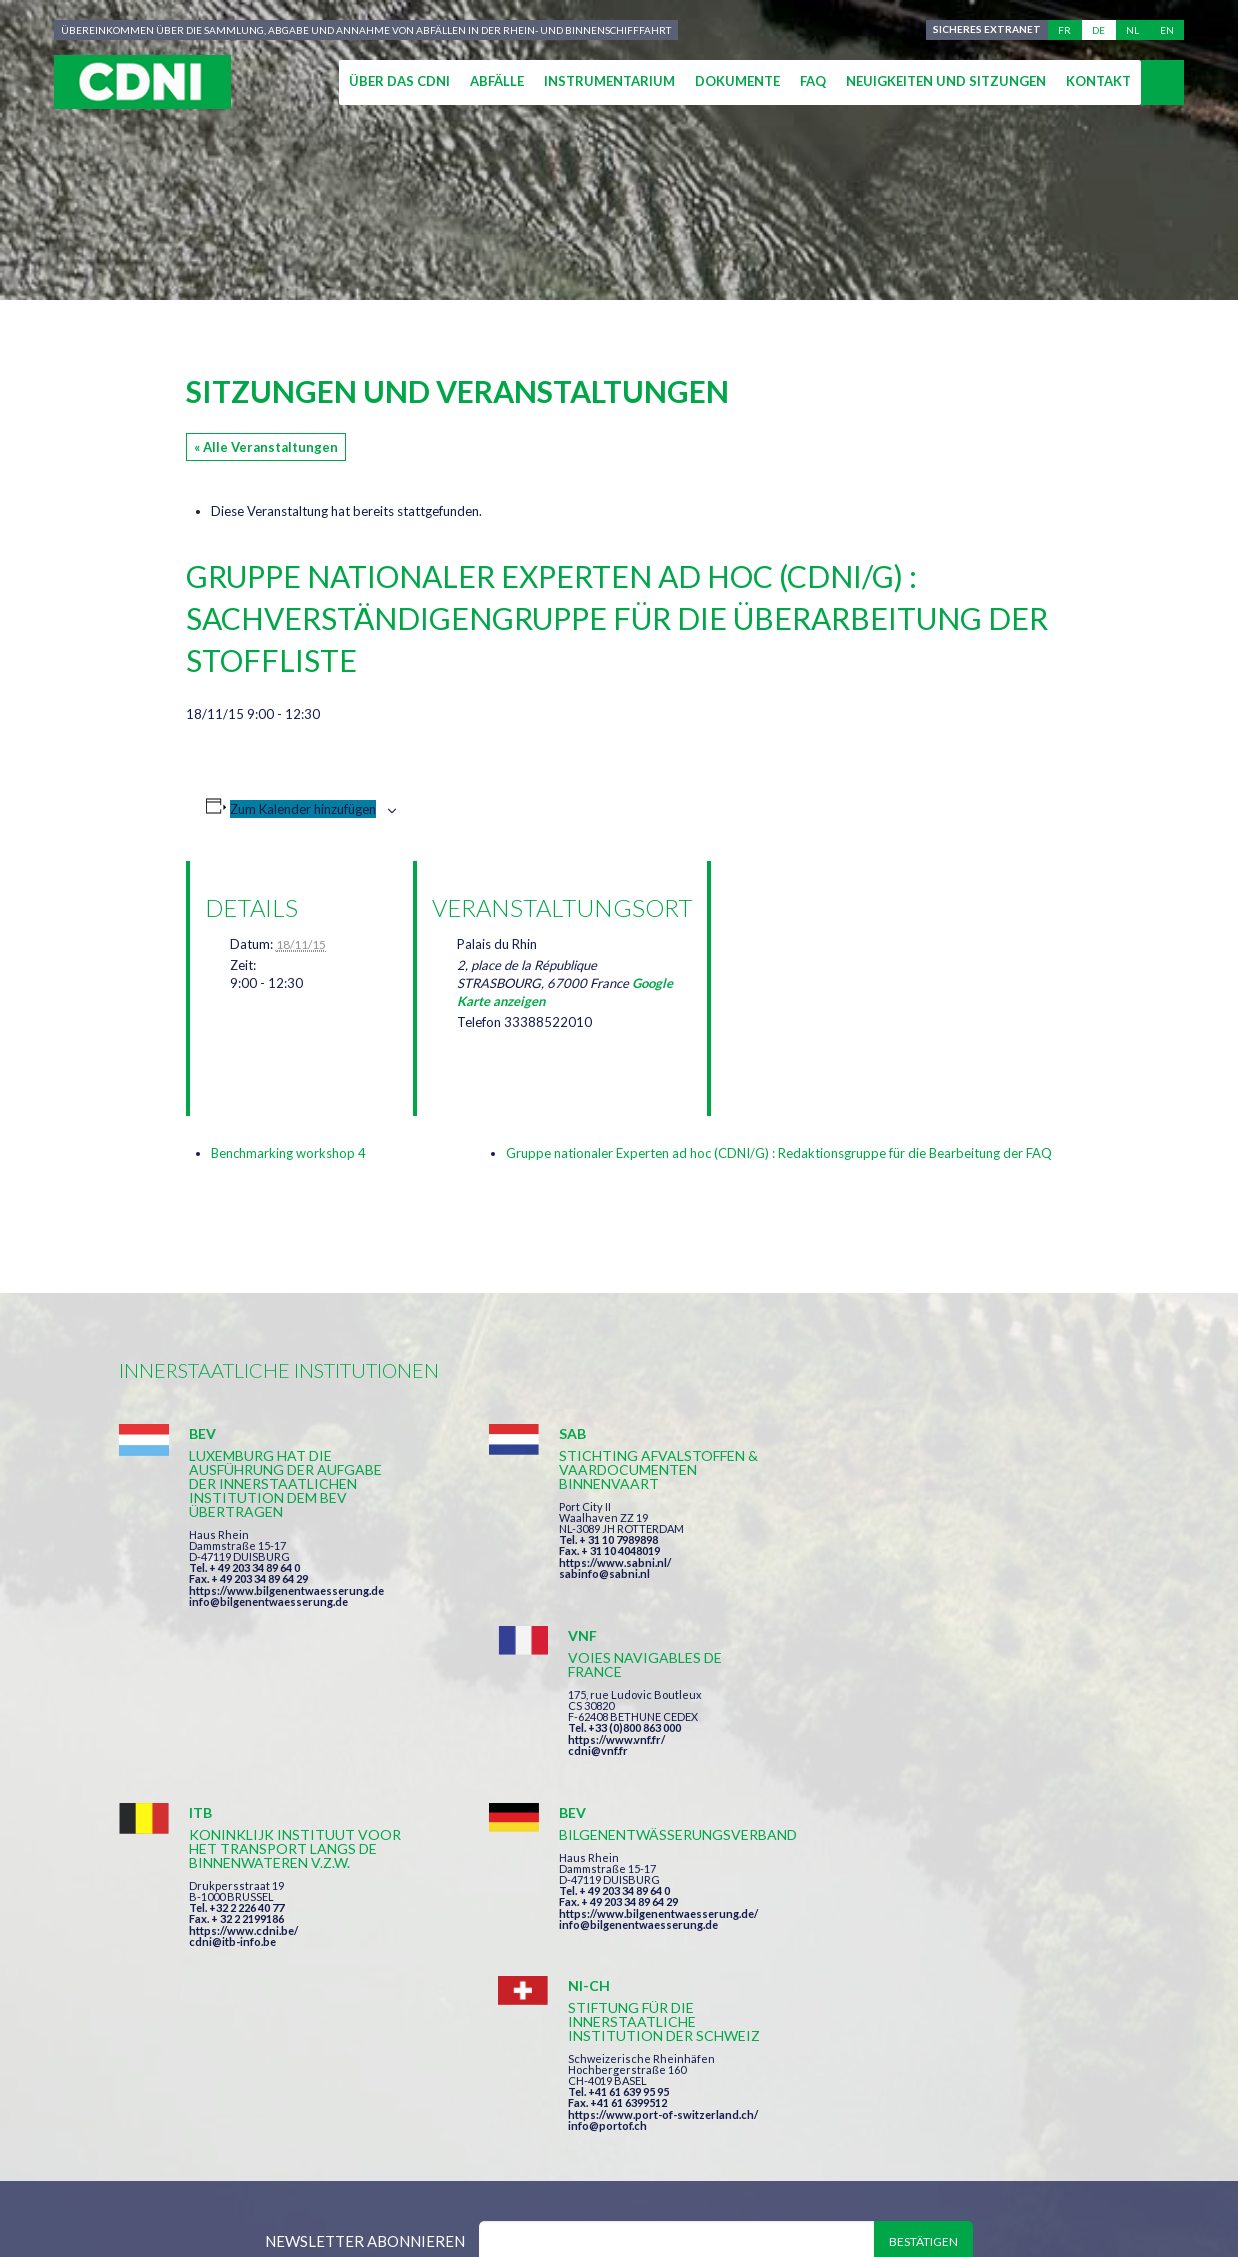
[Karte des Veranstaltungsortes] (831, 966)
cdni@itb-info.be (232, 1807)
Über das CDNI (399, 81)
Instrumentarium (609, 81)
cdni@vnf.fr (903, 1548)
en (1167, 30)
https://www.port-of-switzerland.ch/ (968, 1793)
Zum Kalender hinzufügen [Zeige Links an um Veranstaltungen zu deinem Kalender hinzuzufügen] (303, 809)
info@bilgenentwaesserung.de (268, 1601)
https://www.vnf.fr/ (921, 1537)
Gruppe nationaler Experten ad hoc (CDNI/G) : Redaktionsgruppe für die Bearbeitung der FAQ (779, 1153)
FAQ (813, 81)
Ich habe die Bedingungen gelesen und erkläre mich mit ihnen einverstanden (735, 1959)
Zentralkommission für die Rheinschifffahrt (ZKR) (313, 2168)
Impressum (567, 2168)
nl (1132, 30)
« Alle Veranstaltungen (266, 447)
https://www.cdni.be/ (243, 1796)
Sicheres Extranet (987, 30)
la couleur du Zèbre (428, 2204)
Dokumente (737, 81)
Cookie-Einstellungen (934, 2168)
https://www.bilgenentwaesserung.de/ (630, 1765)
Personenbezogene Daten (727, 2168)
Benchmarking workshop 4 (288, 1153)
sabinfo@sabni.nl (576, 1573)
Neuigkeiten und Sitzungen (946, 81)
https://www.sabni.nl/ (587, 1562)
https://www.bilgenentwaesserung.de (286, 1590)
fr (1064, 30)
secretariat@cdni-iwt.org (1115, 2074)
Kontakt (1098, 81)
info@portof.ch (912, 1804)
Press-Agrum (265, 2204)
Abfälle (497, 81)
